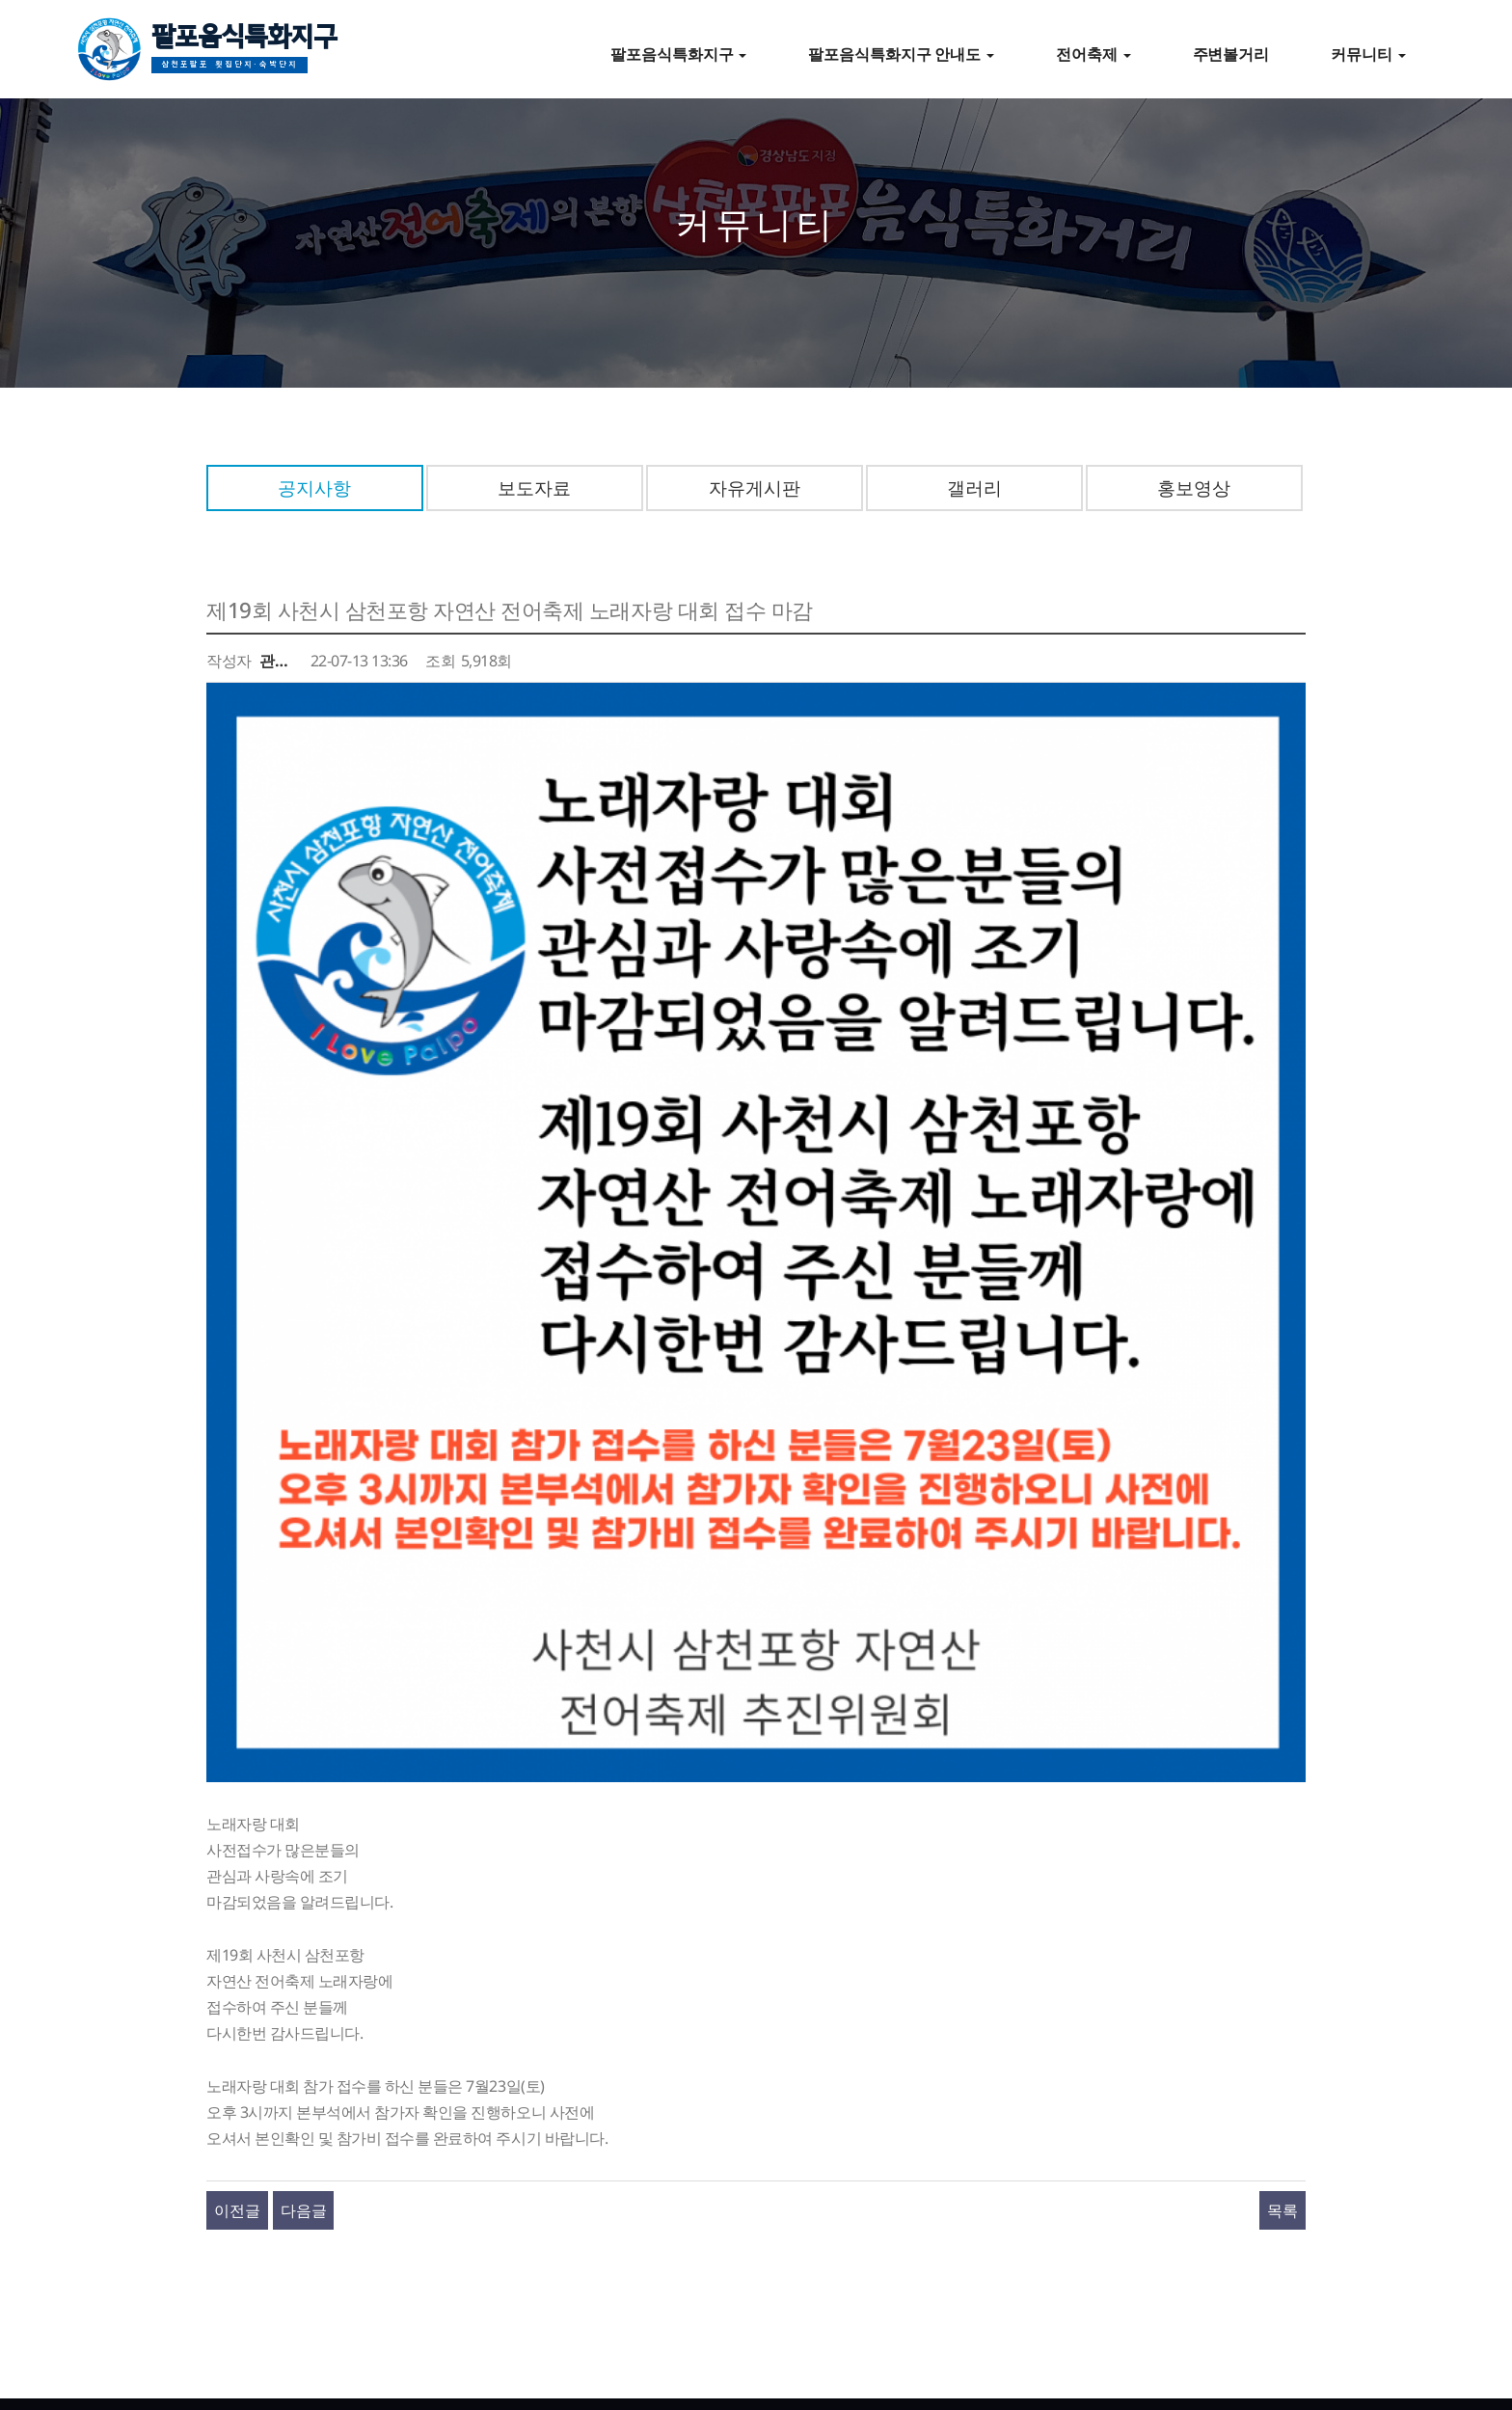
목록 (1282, 1916)
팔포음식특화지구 (244, 52)
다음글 (304, 1916)
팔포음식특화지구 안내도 (901, 54)
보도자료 (534, 487)
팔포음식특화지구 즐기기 (313, 2200)
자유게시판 (754, 487)
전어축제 (1093, 54)
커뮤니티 (1368, 54)
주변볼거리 (1231, 54)
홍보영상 (1193, 487)
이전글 (237, 1916)
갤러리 (974, 487)
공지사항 (314, 487)
